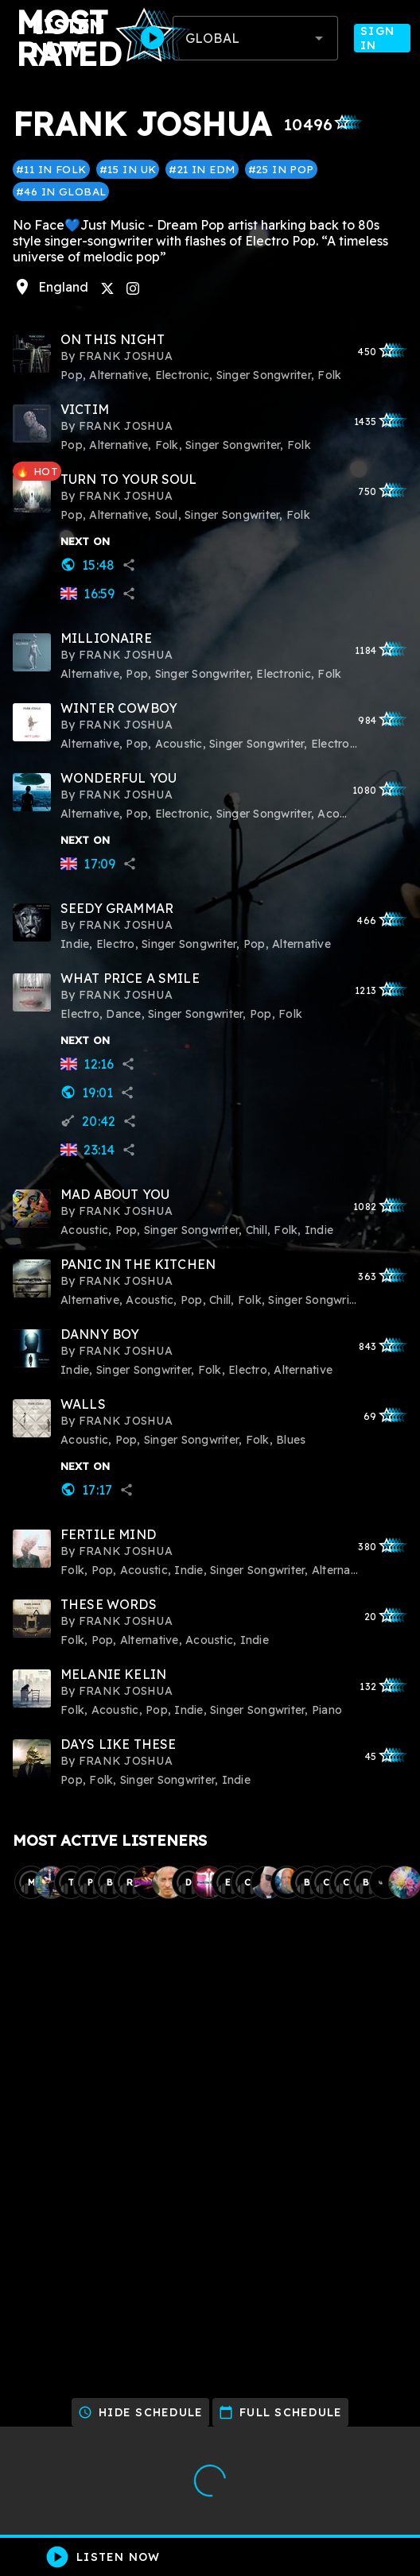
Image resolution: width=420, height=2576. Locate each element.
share (129, 565)
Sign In (382, 38)
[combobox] (255, 38)
